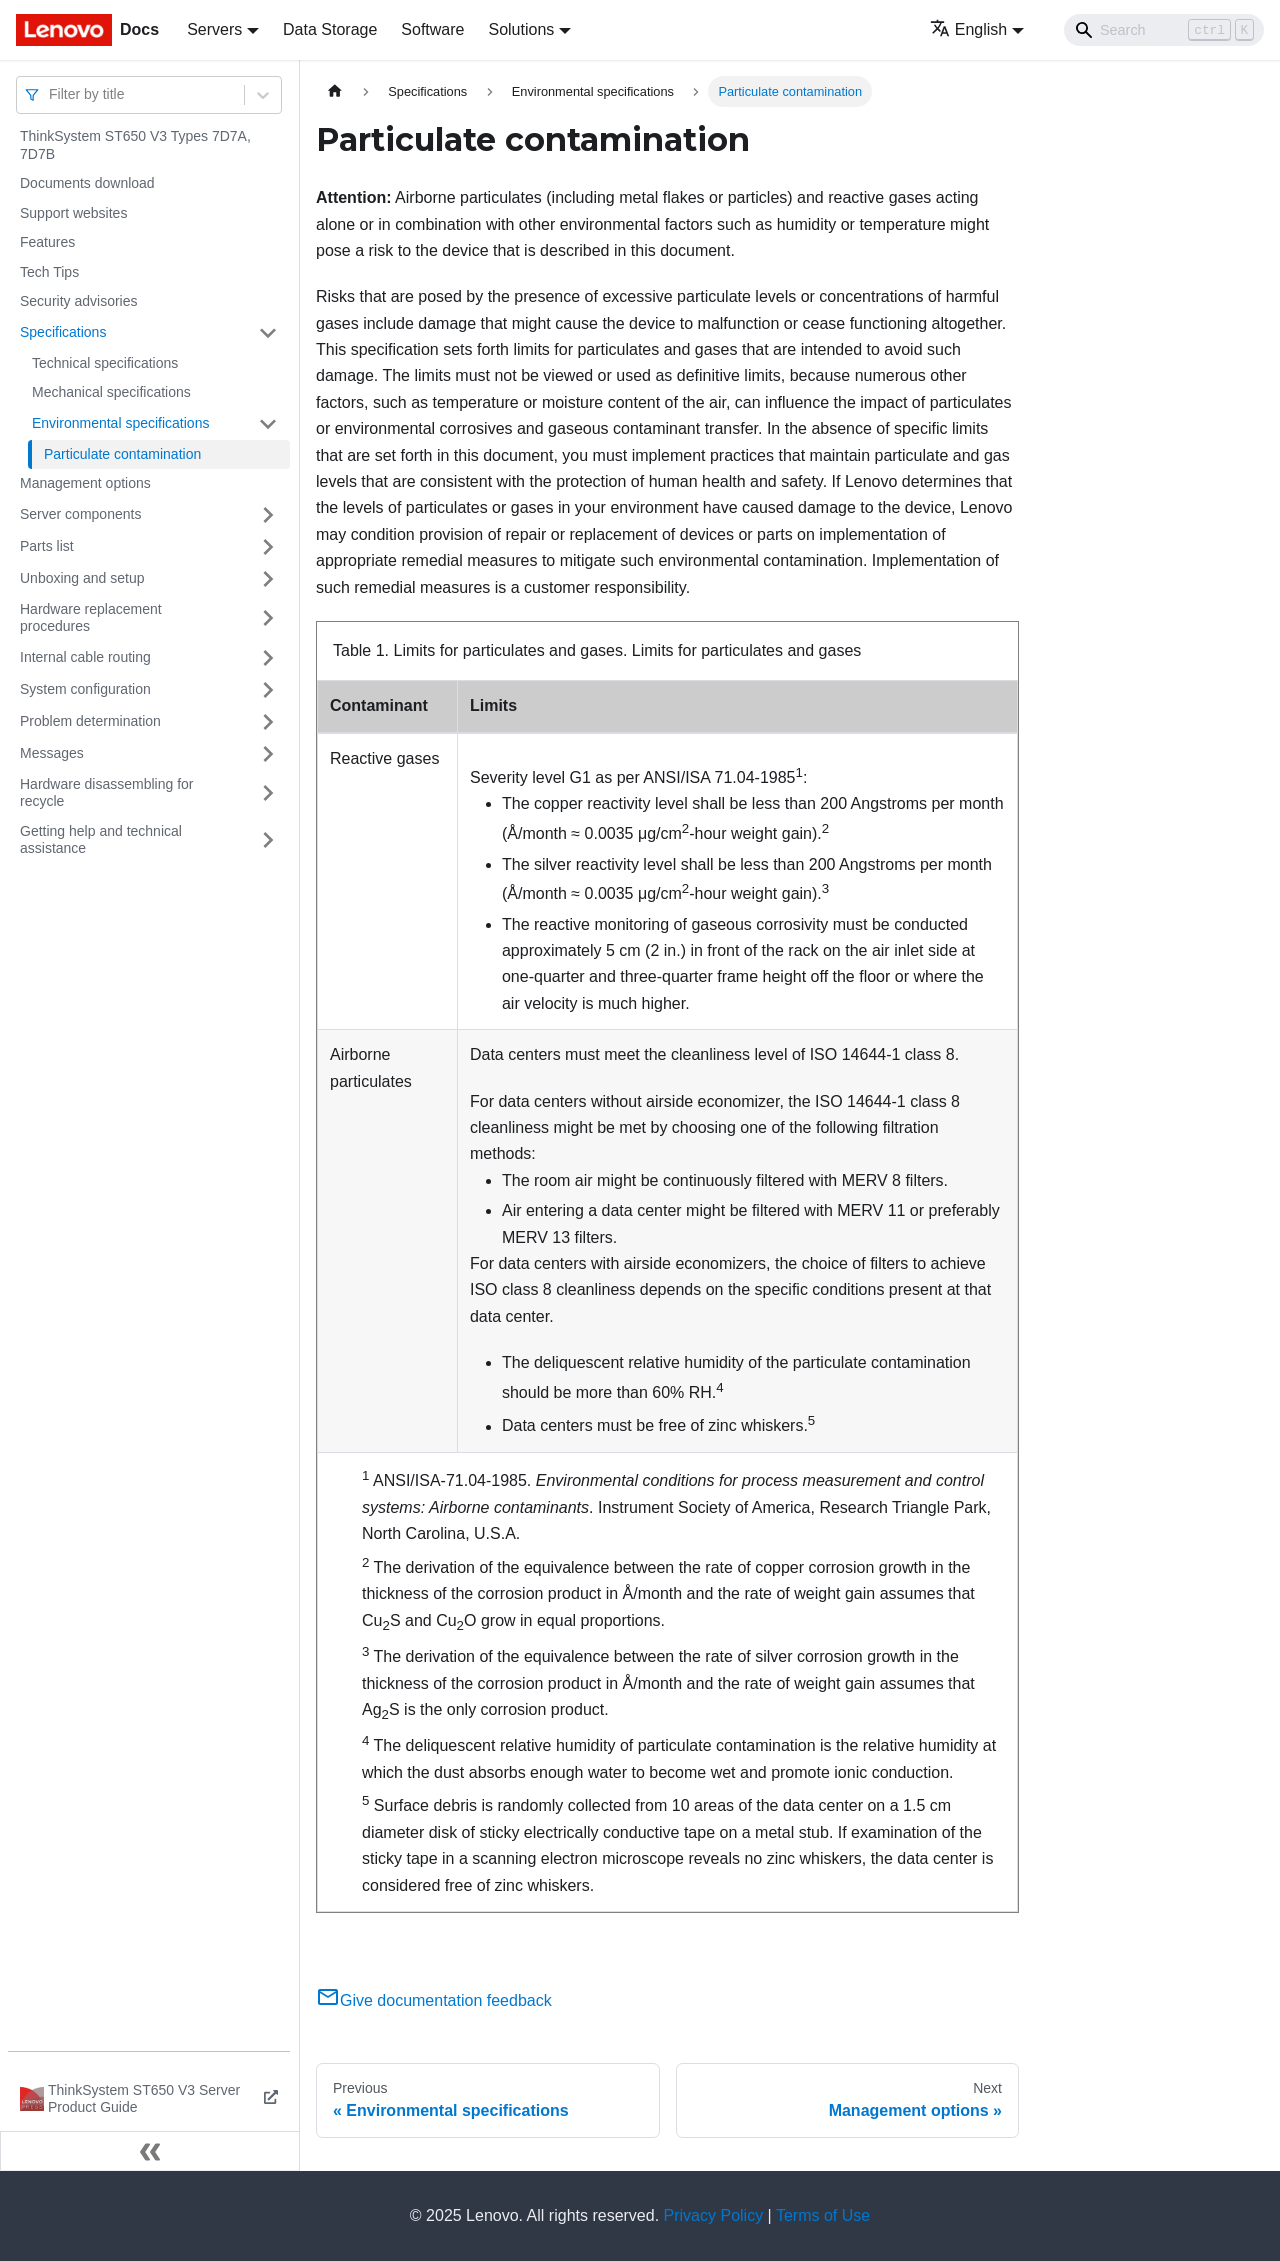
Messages (52, 753)
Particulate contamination (122, 454)
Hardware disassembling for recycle (107, 793)
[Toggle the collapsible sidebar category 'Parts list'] (268, 547)
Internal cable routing (85, 657)
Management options (85, 483)
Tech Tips (49, 272)
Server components (80, 514)
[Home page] (335, 91)
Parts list (47, 546)
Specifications (63, 332)
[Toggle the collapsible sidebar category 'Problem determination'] (268, 722)
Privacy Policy (714, 2215)
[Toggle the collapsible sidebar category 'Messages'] (268, 754)
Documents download (87, 183)
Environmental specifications (120, 423)
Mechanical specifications (111, 392)
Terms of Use (823, 2215)
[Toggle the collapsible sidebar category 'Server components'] (268, 515)
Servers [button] (214, 29)
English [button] (968, 29)
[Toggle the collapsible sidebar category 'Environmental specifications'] (268, 424)
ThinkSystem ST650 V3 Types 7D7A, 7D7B (135, 145)
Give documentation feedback (434, 2000)
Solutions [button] (521, 29)
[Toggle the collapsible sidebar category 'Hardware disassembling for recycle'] (268, 793)
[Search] (1164, 30)
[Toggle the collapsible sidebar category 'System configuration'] (268, 690)
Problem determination (90, 721)
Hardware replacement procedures (91, 618)
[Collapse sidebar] (150, 2151)
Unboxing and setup (82, 578)
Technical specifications (105, 363)
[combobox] (51, 94)
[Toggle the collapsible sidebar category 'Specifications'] (268, 333)
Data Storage (330, 29)
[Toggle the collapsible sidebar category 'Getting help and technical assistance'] (268, 840)
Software (432, 29)
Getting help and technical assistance (101, 840)
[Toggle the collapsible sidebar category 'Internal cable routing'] (268, 658)
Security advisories (79, 301)
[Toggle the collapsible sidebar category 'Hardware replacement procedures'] (268, 618)
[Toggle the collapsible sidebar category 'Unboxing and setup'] (268, 579)
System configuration (85, 689)
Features (47, 242)
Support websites (73, 213)
